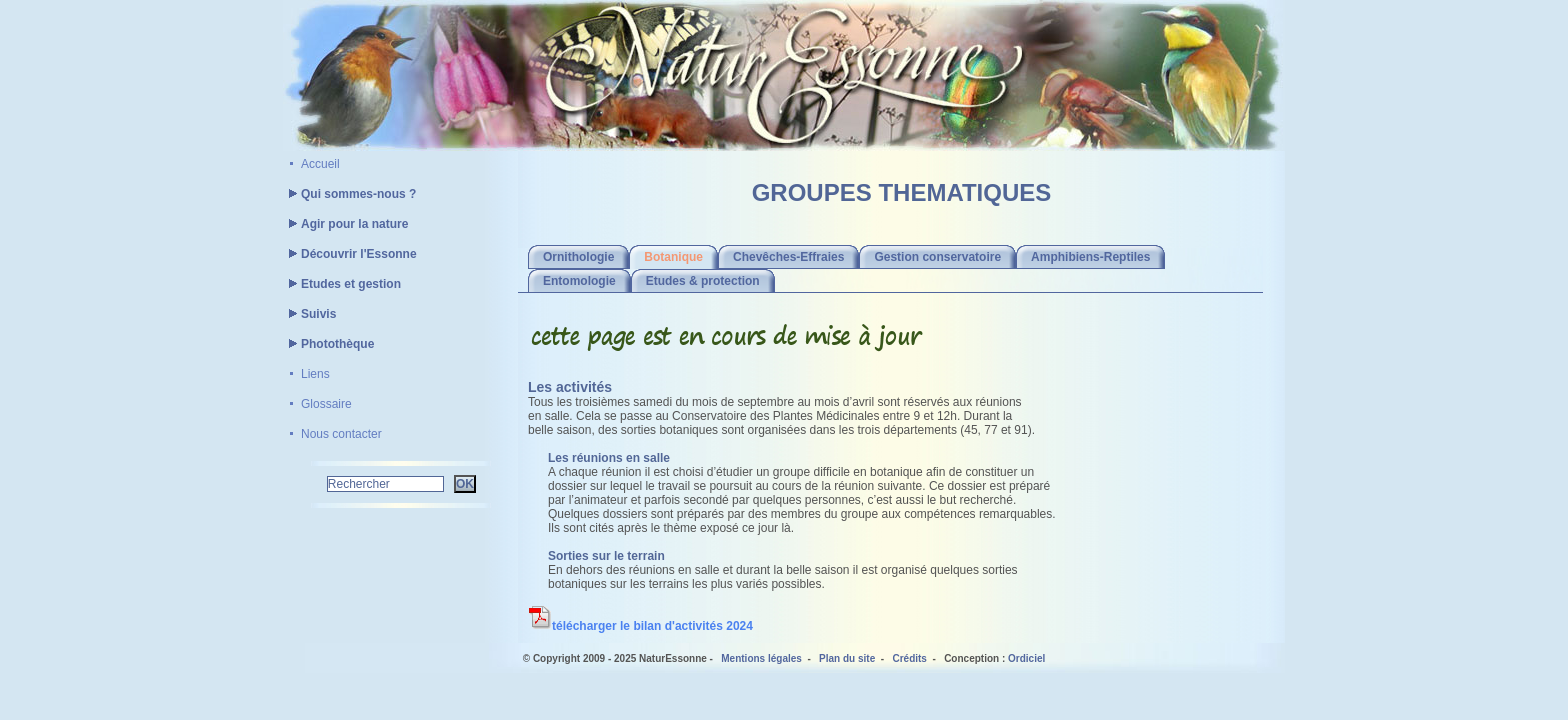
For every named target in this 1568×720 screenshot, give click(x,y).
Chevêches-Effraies (788, 257)
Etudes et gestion (342, 284)
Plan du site (847, 658)
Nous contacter (341, 434)
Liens (315, 374)
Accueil (320, 164)
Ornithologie (578, 257)
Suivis (309, 314)
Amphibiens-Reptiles (1090, 257)
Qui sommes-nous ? (349, 194)
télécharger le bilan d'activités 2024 (640, 626)
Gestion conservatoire (937, 257)
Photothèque (328, 344)
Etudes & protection (703, 281)
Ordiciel (1026, 658)
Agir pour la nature (345, 224)
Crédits (909, 658)
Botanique (673, 257)
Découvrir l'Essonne (350, 254)
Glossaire (326, 404)
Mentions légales (761, 658)
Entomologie (579, 281)
